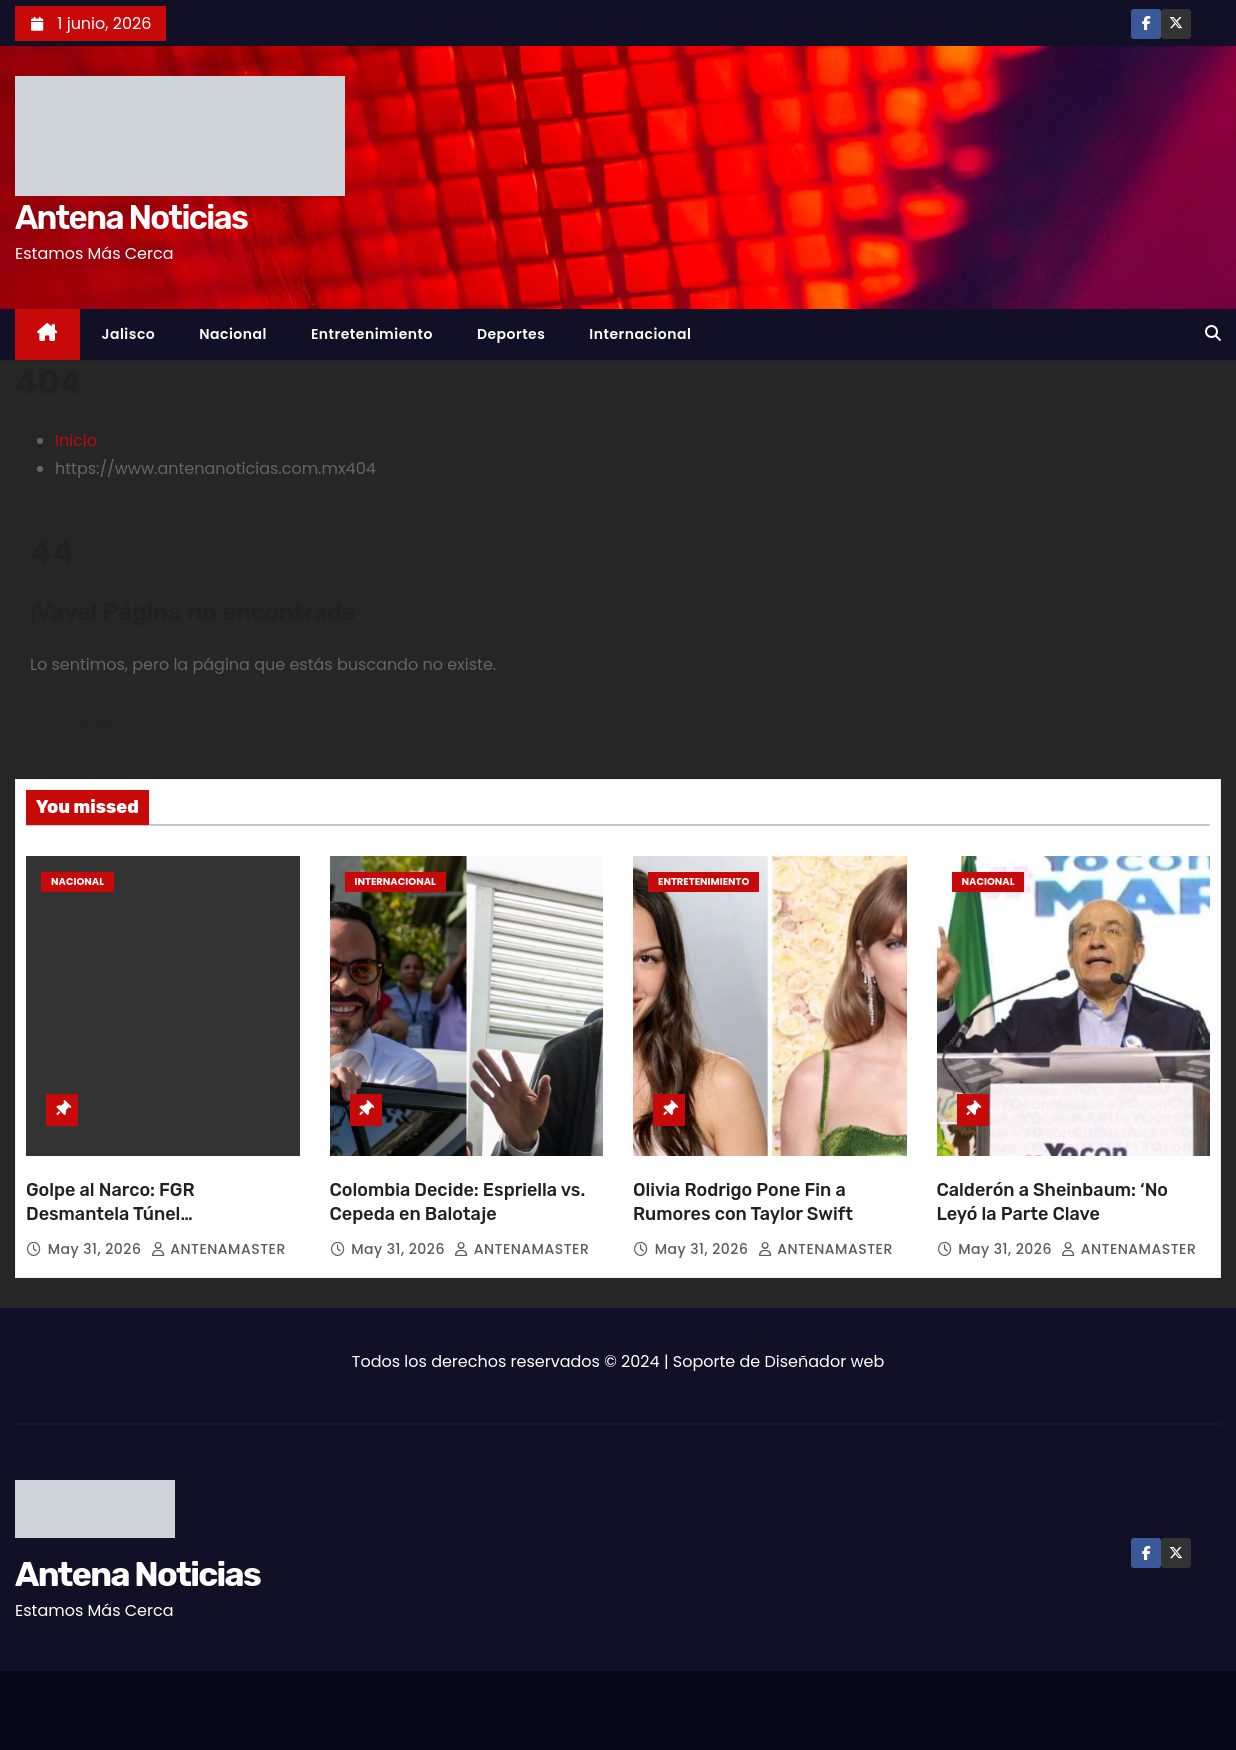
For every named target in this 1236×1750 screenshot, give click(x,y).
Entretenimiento (372, 334)
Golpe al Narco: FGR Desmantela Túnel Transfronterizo (110, 1214)
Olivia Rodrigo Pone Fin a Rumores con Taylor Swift (743, 1202)
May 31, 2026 (97, 1249)
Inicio (76, 440)
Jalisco (129, 334)
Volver (93, 721)
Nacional (233, 334)
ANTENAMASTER (218, 1249)
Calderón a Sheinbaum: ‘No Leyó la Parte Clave (1053, 1202)
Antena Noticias (131, 217)
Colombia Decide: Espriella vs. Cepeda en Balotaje (458, 1202)
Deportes (511, 334)
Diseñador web (825, 1361)
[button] (1213, 333)
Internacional (640, 334)
